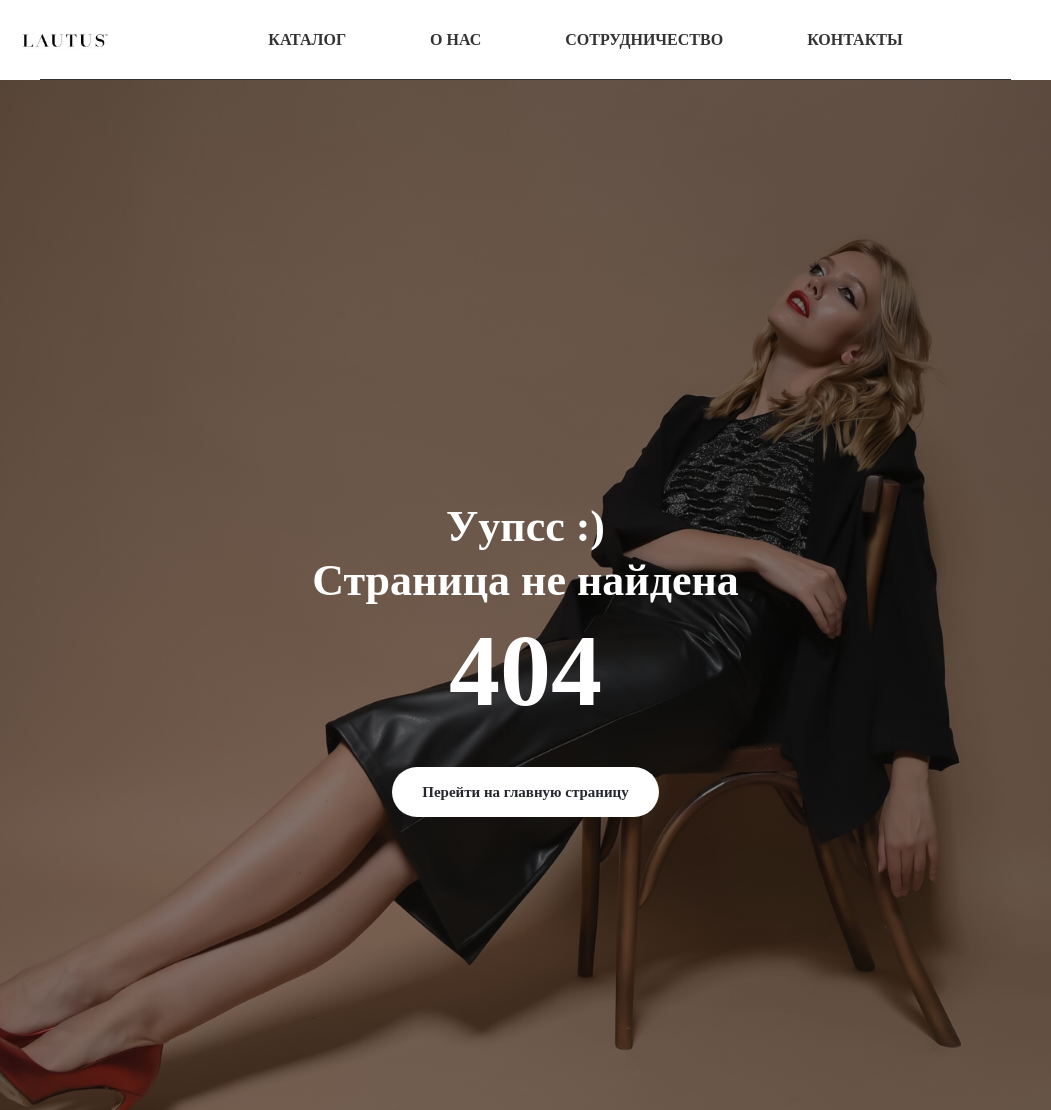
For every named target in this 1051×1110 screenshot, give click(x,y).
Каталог (307, 39)
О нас (455, 39)
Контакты (855, 39)
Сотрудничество (644, 39)
